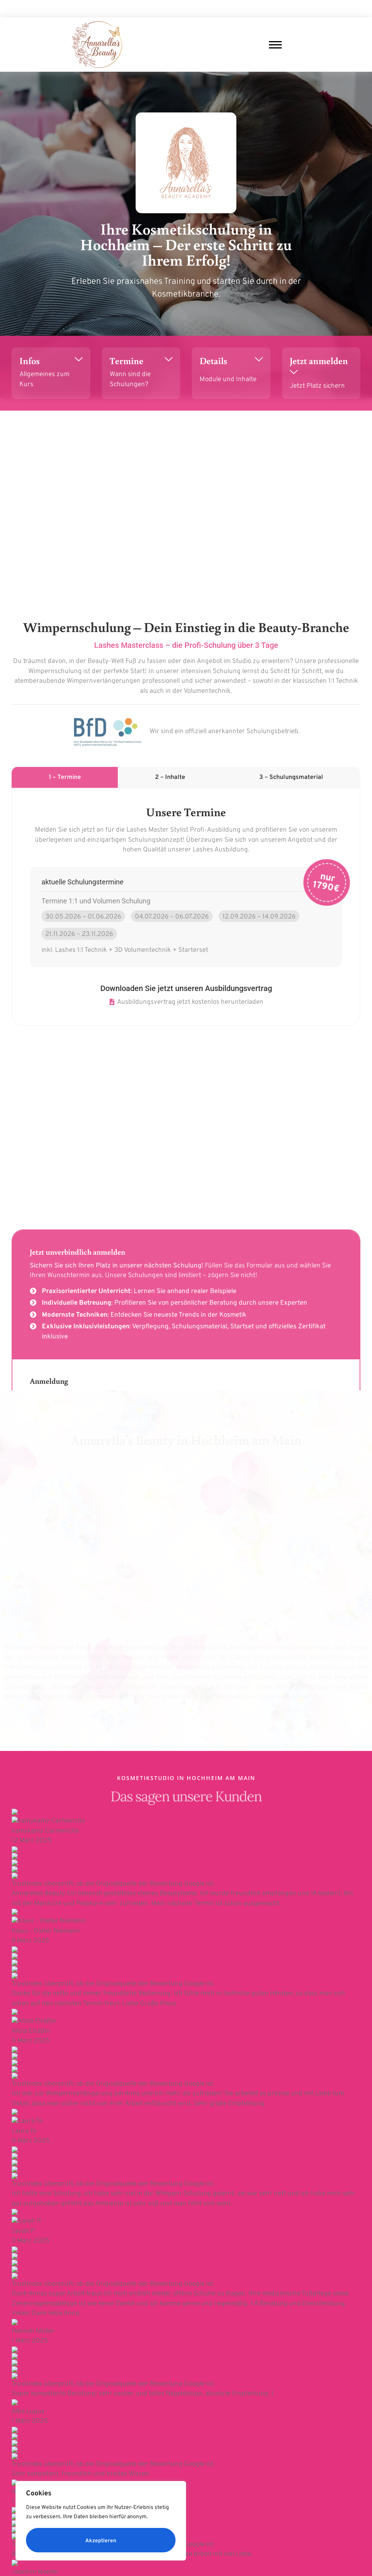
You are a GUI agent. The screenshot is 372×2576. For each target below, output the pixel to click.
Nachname (203, 2168)
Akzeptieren (100, 2541)
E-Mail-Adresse (31, 2187)
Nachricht (20, 2270)
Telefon (19, 2228)
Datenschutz (205, 2536)
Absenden (27, 2343)
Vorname (17, 2168)
